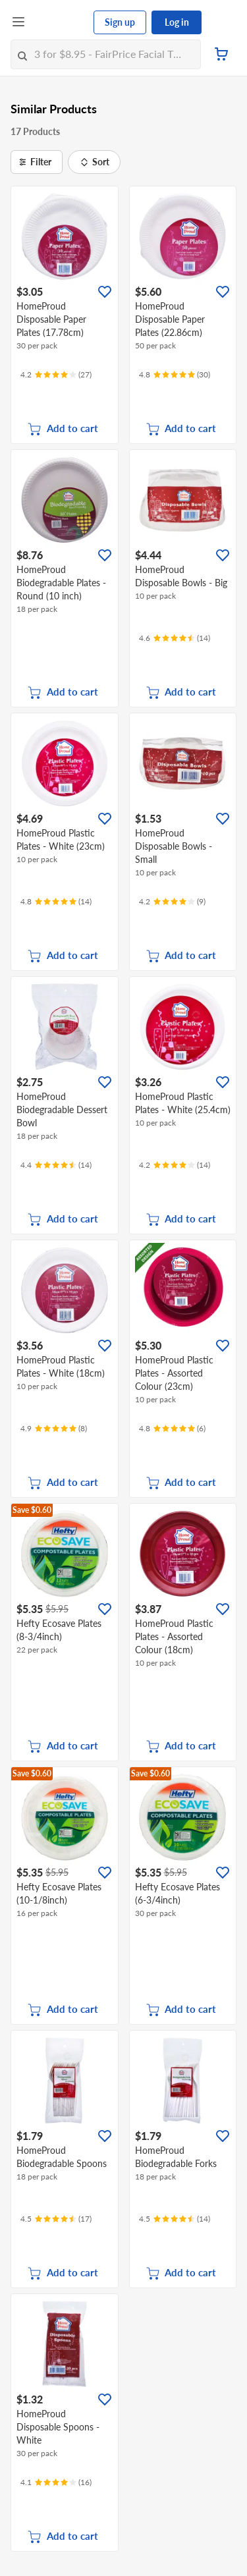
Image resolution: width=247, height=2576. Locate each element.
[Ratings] (56, 375)
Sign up (120, 22)
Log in (177, 22)
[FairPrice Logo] (60, 22)
